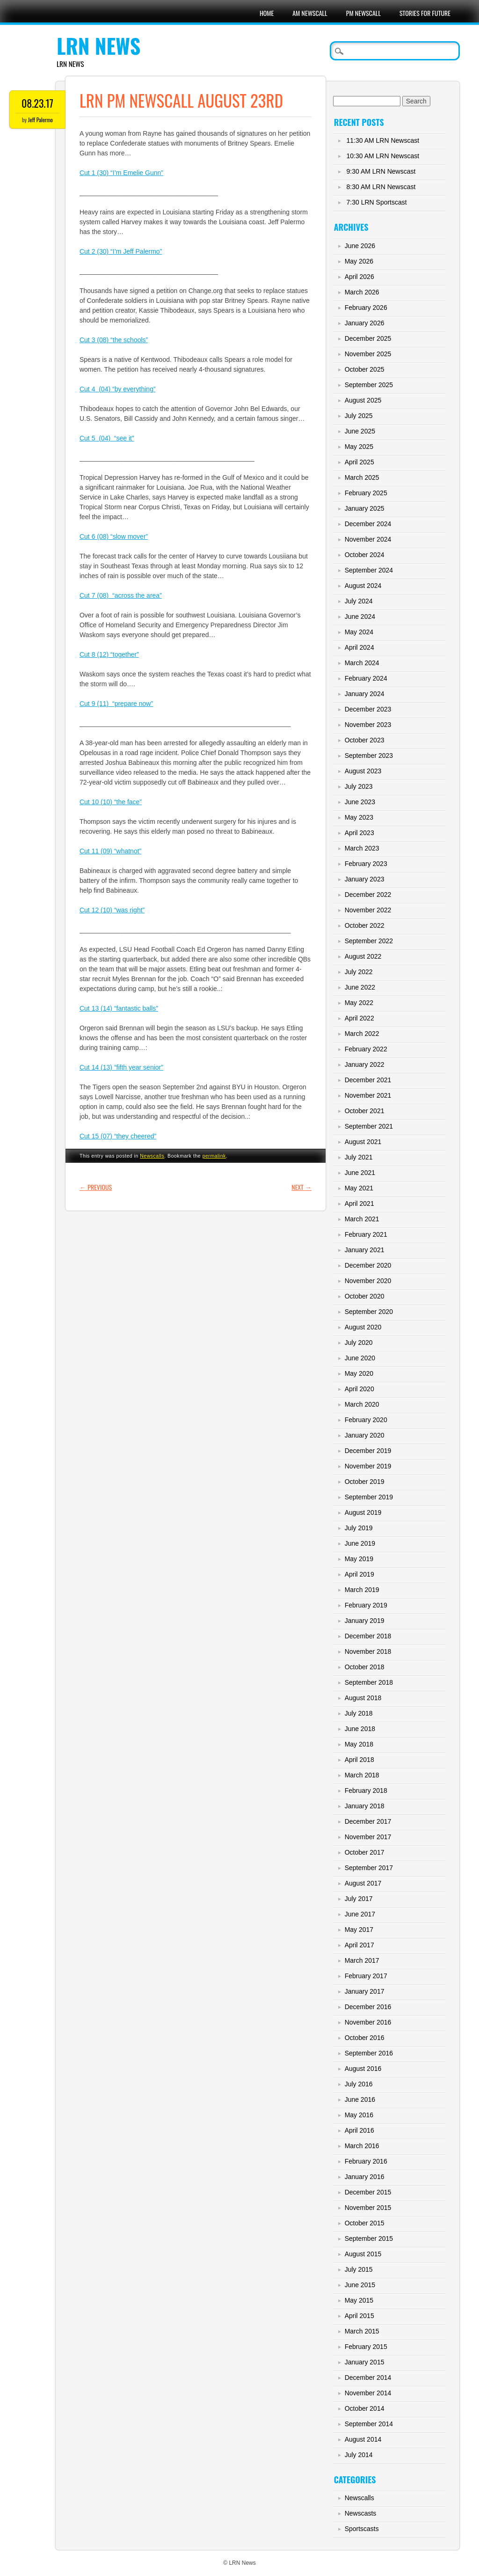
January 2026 (365, 323)
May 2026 (359, 261)
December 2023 (368, 709)
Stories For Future (424, 13)
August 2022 (363, 956)
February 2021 (366, 1234)
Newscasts (361, 2513)
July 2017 (359, 1898)
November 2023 (368, 724)
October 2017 (365, 1852)
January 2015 (365, 2362)
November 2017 (368, 1837)
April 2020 (359, 1389)
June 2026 (360, 246)
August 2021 (363, 1141)
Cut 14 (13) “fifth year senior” (121, 1067)
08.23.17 (37, 102)
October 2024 (365, 554)
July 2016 (359, 2084)
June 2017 (360, 1914)
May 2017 (359, 1929)
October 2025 (365, 369)
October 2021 (365, 1111)
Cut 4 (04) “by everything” (118, 389)
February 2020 (366, 1420)
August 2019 (363, 1512)
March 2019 (362, 1589)
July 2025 (359, 415)
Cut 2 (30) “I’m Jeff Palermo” (121, 251)
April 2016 (359, 2130)
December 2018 (368, 1636)
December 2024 (368, 524)
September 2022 (369, 941)
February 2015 (366, 2346)
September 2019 (369, 1497)
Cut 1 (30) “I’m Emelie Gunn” (121, 172)
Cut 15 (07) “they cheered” (118, 1136)
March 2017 (362, 1960)
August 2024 (363, 585)
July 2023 (359, 786)
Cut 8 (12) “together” (109, 654)
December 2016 (368, 2007)
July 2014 (359, 2455)
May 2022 (359, 1002)
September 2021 (369, 1126)
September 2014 (369, 2424)
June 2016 (360, 2099)
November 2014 (368, 2393)
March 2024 (362, 663)
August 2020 (363, 1327)
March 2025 (362, 477)
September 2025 (369, 385)
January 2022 (365, 1064)
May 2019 (359, 1559)
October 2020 (365, 1296)
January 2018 (365, 1806)
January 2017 (365, 1991)
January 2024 (365, 693)
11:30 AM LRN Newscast (383, 140)
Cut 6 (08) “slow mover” (114, 536)
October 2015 (365, 2223)
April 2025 (359, 462)
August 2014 (363, 2439)
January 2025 (365, 508)
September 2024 (369, 570)
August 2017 (363, 1883)
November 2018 (368, 1651)
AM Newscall (309, 13)
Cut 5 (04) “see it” (107, 438)
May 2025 (359, 446)
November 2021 (368, 1095)
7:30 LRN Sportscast (377, 202)
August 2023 (363, 771)
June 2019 (360, 1543)
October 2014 (365, 2408)
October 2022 (365, 925)
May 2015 (359, 2300)
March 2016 (362, 2146)
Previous (96, 1187)
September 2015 (369, 2238)
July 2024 (359, 601)
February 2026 (366, 307)
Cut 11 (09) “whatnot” (110, 851)
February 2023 (366, 863)
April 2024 (359, 647)
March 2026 (362, 292)
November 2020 (368, 1280)
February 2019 (366, 1605)
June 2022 (360, 987)
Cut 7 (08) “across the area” (121, 595)
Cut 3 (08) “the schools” (114, 340)
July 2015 (359, 2269)
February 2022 (366, 1049)
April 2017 (359, 1945)
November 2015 (368, 2207)
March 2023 (362, 848)
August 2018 (363, 1698)
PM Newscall (363, 13)
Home (267, 13)
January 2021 (365, 1250)
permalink (214, 1156)
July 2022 (359, 972)
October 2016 (365, 2037)
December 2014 (368, 2377)
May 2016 (359, 2115)
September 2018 (369, 1682)
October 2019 (365, 1481)
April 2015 (359, 2315)
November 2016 (368, 2022)
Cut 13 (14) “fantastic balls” (119, 1008)
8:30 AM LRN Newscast (381, 187)
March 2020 (362, 1404)
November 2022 (368, 910)
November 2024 (368, 539)
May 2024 (359, 632)
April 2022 (359, 1018)
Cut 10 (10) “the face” (111, 802)
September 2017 (369, 1867)
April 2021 (359, 1203)
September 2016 (369, 2053)
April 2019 (359, 1574)
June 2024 (360, 616)
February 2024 (366, 678)
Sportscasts (362, 2528)
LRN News (98, 45)
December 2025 (368, 338)
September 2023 (369, 755)
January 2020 (365, 1435)
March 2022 (362, 1033)
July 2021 (359, 1157)
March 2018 (362, 1775)
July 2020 (359, 1342)
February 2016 (366, 2161)
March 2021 (362, 1219)
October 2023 (365, 740)
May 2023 (359, 817)
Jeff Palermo (40, 120)
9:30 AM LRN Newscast (381, 171)
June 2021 (360, 1172)
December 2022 (368, 894)
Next (301, 1187)
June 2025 (360, 431)
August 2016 (363, 2068)
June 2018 (360, 1728)
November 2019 (368, 1466)
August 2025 (363, 400)
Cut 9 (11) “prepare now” (116, 703)
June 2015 (360, 2285)
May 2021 (359, 1188)
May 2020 (359, 1373)
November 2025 (368, 354)
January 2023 (365, 879)
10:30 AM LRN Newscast (383, 156)
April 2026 (359, 276)
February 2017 (366, 1976)
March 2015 (362, 2331)
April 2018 (359, 1759)
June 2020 (360, 1358)
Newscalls (152, 1156)
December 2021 (368, 1080)
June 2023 (360, 802)
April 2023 (359, 833)
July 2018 (359, 1713)
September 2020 (369, 1311)
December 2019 (368, 1450)
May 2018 (359, 1744)
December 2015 (368, 2192)
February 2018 (366, 1790)
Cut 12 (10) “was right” (112, 910)
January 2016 (365, 2176)
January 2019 (365, 1620)
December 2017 (368, 1821)
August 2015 (363, 2254)
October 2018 (365, 1667)
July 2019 (359, 1528)
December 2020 (368, 1265)
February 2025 (366, 493)
